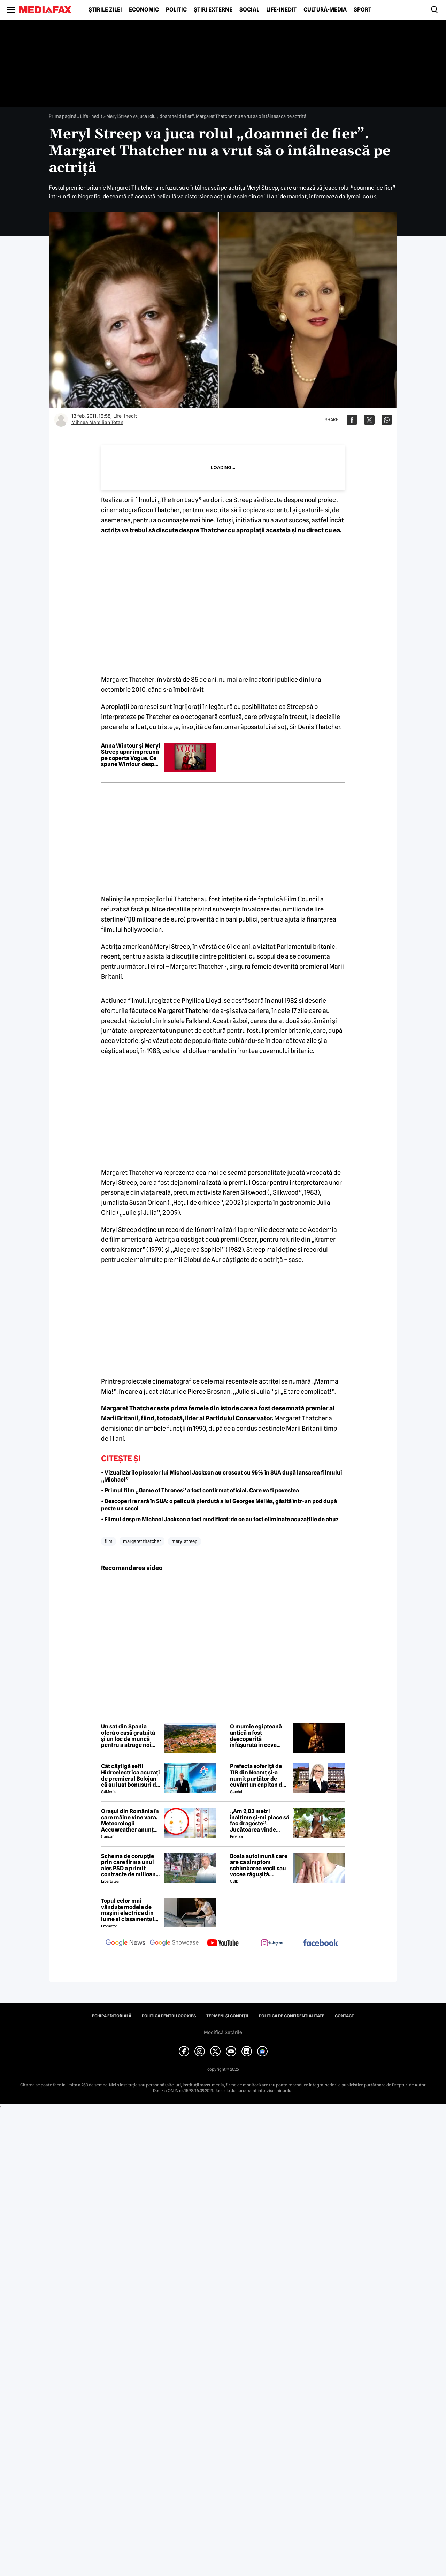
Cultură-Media (325, 10)
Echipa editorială (111, 2016)
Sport (362, 10)
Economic (144, 10)
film (109, 1541)
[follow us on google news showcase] (174, 1943)
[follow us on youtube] (223, 1943)
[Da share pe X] (369, 420)
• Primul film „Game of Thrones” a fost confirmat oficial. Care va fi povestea (200, 1490)
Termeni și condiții (227, 2016)
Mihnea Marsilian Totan (97, 422)
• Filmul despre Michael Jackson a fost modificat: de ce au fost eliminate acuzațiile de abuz (220, 1519)
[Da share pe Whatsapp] (387, 420)
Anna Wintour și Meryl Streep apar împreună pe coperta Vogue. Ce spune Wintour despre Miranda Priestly (130, 755)
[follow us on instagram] (271, 1943)
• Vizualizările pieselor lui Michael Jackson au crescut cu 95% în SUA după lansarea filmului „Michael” (221, 1476)
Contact (344, 2016)
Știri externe (213, 10)
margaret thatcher (142, 1541)
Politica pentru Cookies (169, 2016)
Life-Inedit (281, 10)
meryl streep (184, 1541)
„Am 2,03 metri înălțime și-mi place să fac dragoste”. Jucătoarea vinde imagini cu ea (259, 1820)
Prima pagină (62, 116)
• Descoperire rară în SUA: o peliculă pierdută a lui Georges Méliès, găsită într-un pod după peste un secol (219, 1505)
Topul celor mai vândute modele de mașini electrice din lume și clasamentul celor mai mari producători (127, 1910)
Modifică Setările (223, 2032)
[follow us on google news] (125, 1943)
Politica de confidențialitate (291, 2016)
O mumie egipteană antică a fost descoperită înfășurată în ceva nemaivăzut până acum (256, 1735)
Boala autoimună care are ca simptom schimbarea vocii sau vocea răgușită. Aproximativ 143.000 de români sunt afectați (258, 1865)
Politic (176, 10)
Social (249, 10)
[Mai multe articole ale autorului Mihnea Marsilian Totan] (61, 420)
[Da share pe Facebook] (352, 420)
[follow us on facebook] (320, 1943)
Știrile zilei (105, 10)
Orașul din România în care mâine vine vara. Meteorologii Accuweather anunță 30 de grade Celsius (130, 1820)
